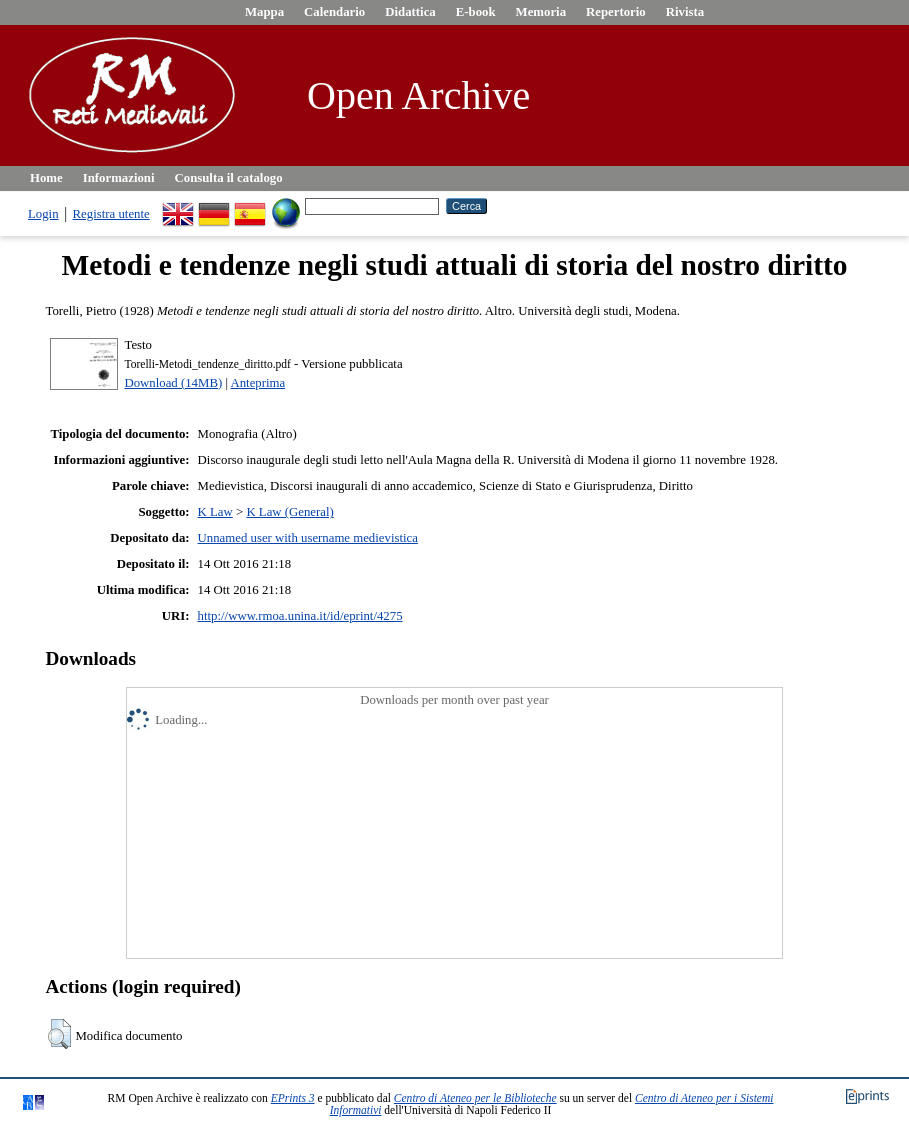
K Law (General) (289, 512)
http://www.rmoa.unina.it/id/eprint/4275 (300, 616)
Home (46, 178)
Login (43, 214)
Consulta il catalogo (229, 178)
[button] (59, 1034)
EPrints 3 (293, 1098)
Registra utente (111, 214)
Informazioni (119, 178)
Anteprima (257, 383)
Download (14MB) (173, 383)
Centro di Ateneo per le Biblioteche (475, 1098)
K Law (215, 512)
